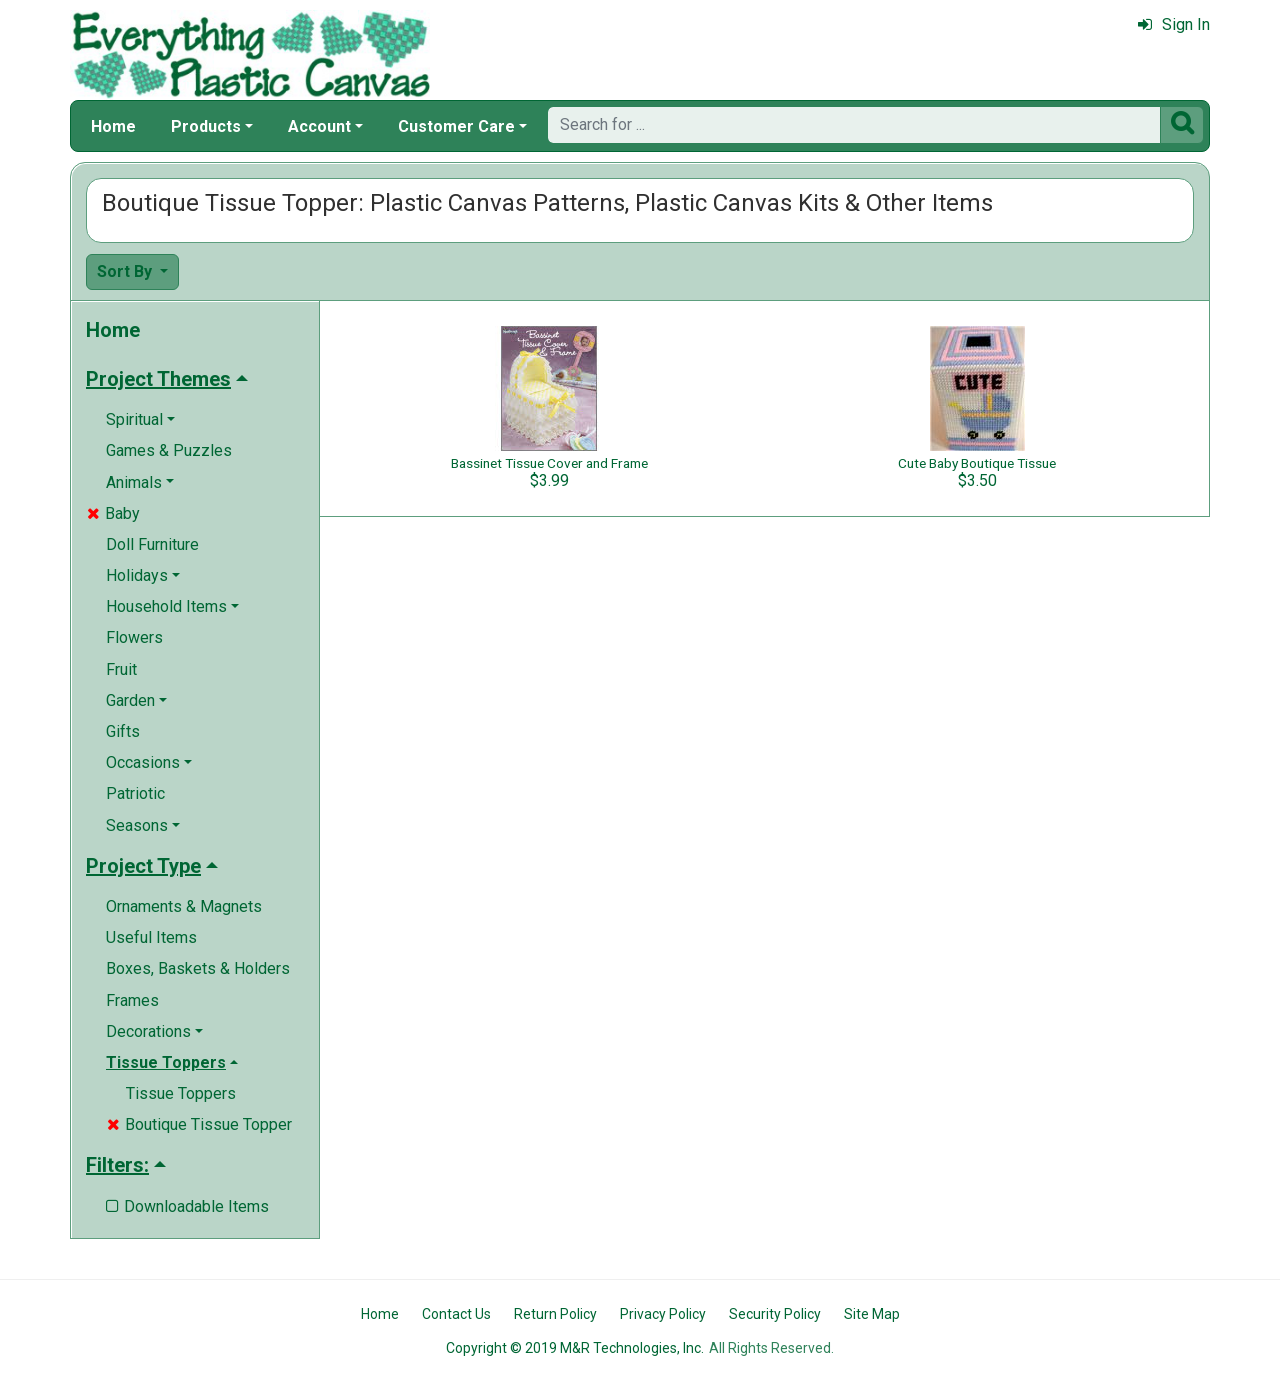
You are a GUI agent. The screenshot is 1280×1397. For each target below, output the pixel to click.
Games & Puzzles (169, 450)
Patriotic (135, 793)
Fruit (121, 669)
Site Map (872, 1314)
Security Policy (775, 1314)
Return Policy (555, 1314)
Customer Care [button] (456, 126)
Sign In (1174, 24)
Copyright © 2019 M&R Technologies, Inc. (575, 1348)
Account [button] (319, 126)
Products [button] (206, 126)
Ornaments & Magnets (184, 906)
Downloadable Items (187, 1206)
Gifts (123, 731)
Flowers (134, 637)
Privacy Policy (663, 1314)
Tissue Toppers (181, 1093)
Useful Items (151, 937)
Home (113, 126)
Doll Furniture (152, 544)
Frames (132, 1000)
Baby (113, 513)
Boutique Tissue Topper (199, 1124)
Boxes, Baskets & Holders (198, 968)
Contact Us (456, 1314)
